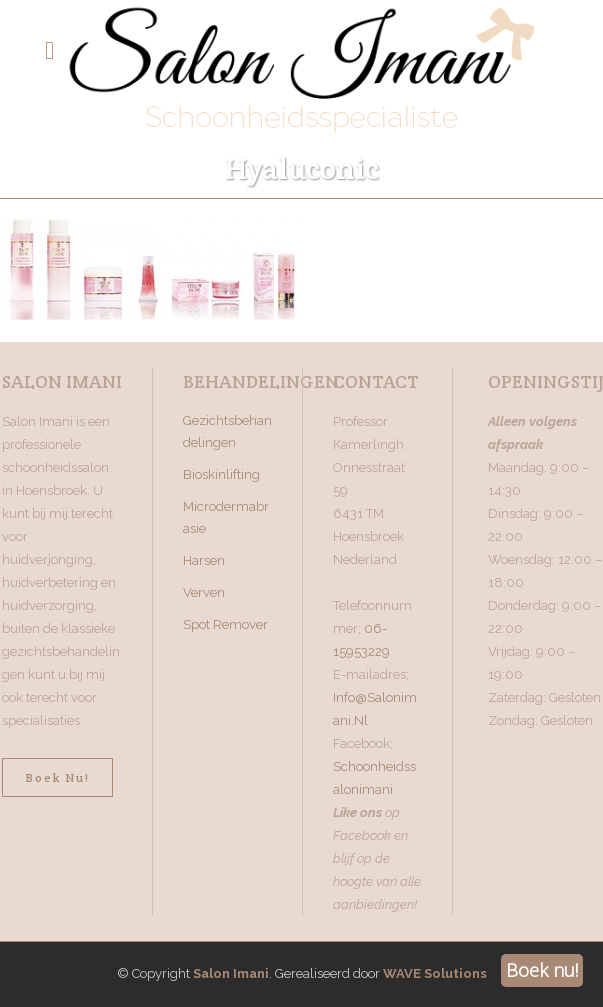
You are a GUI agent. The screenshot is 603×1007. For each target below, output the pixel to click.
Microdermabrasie (226, 517)
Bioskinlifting (221, 474)
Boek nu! (57, 777)
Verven (204, 592)
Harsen (204, 560)
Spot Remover (225, 624)
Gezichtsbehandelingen (227, 431)
